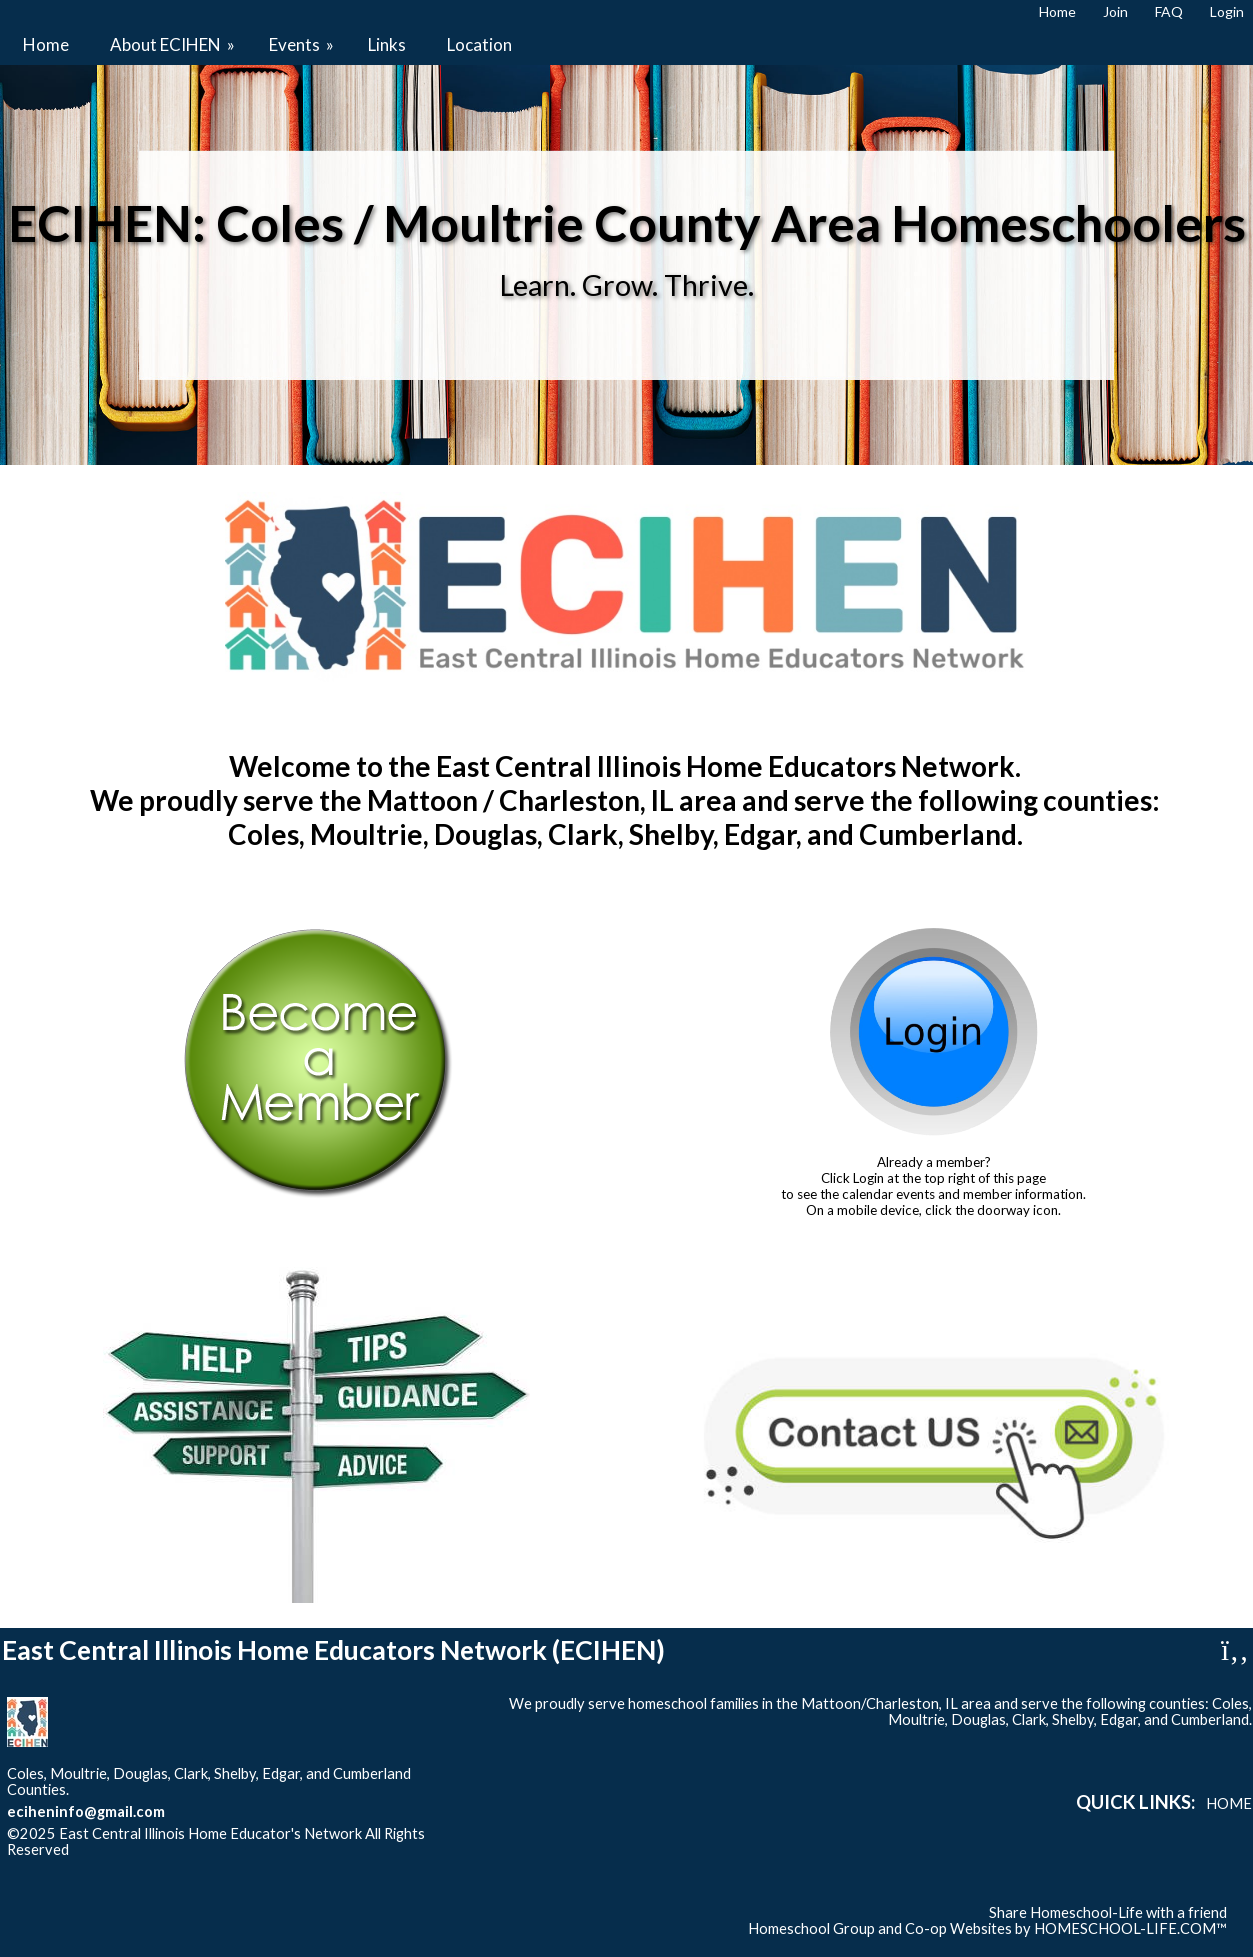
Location (479, 44)
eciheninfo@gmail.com (86, 1811)
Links (387, 44)
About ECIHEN (174, 44)
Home (46, 44)
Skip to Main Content (156, 1849)
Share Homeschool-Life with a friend (1108, 1912)
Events (303, 44)
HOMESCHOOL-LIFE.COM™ (1130, 1928)
